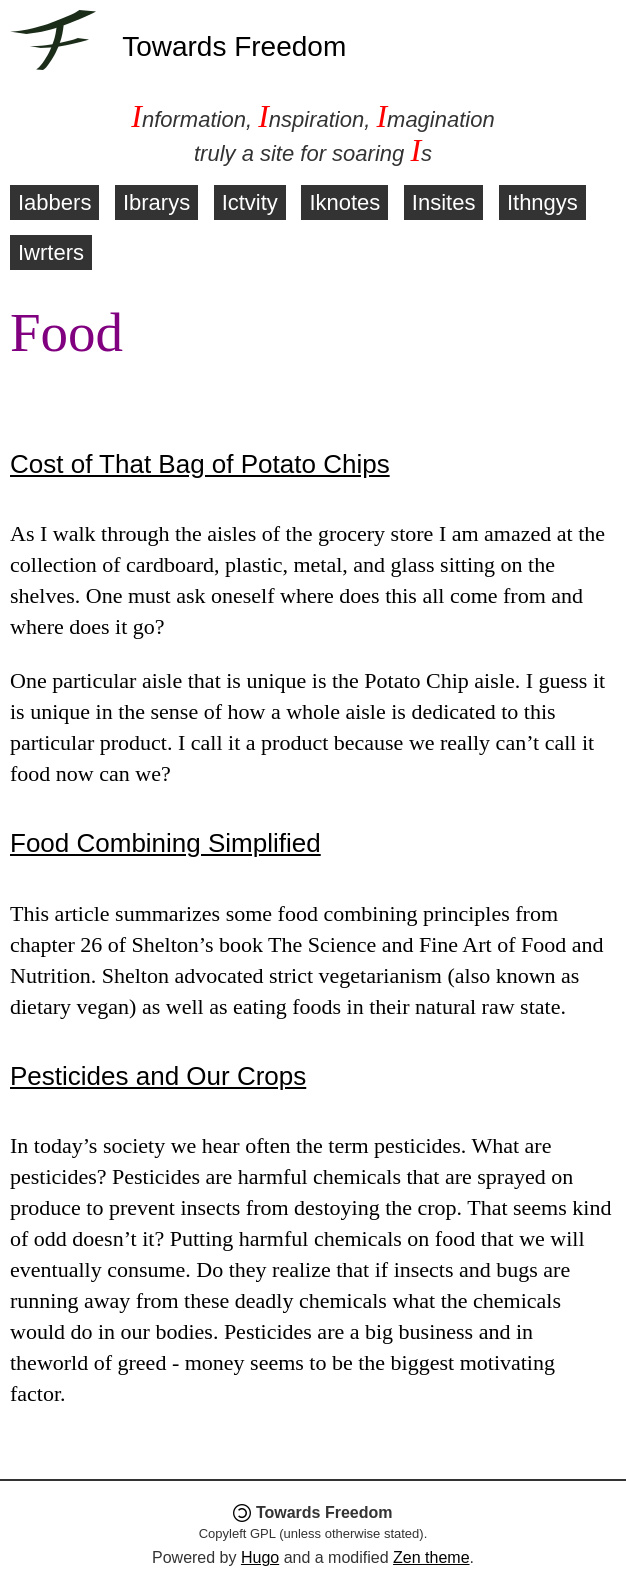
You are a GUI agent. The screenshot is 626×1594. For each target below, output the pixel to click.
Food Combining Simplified (165, 843)
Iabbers (54, 202)
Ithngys (542, 202)
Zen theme (431, 1557)
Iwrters (51, 252)
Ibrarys (156, 202)
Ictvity (250, 202)
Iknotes (344, 202)
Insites (444, 202)
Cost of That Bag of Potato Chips (200, 464)
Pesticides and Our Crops (158, 1076)
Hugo (260, 1557)
